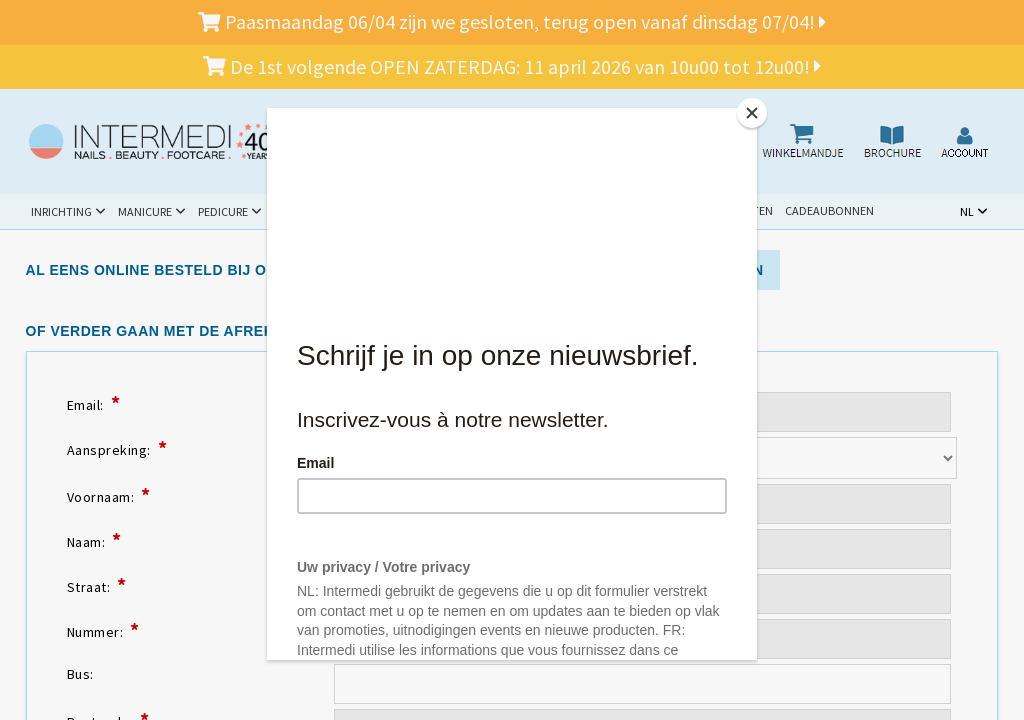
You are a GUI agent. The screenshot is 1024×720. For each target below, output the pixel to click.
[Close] (752, 113)
